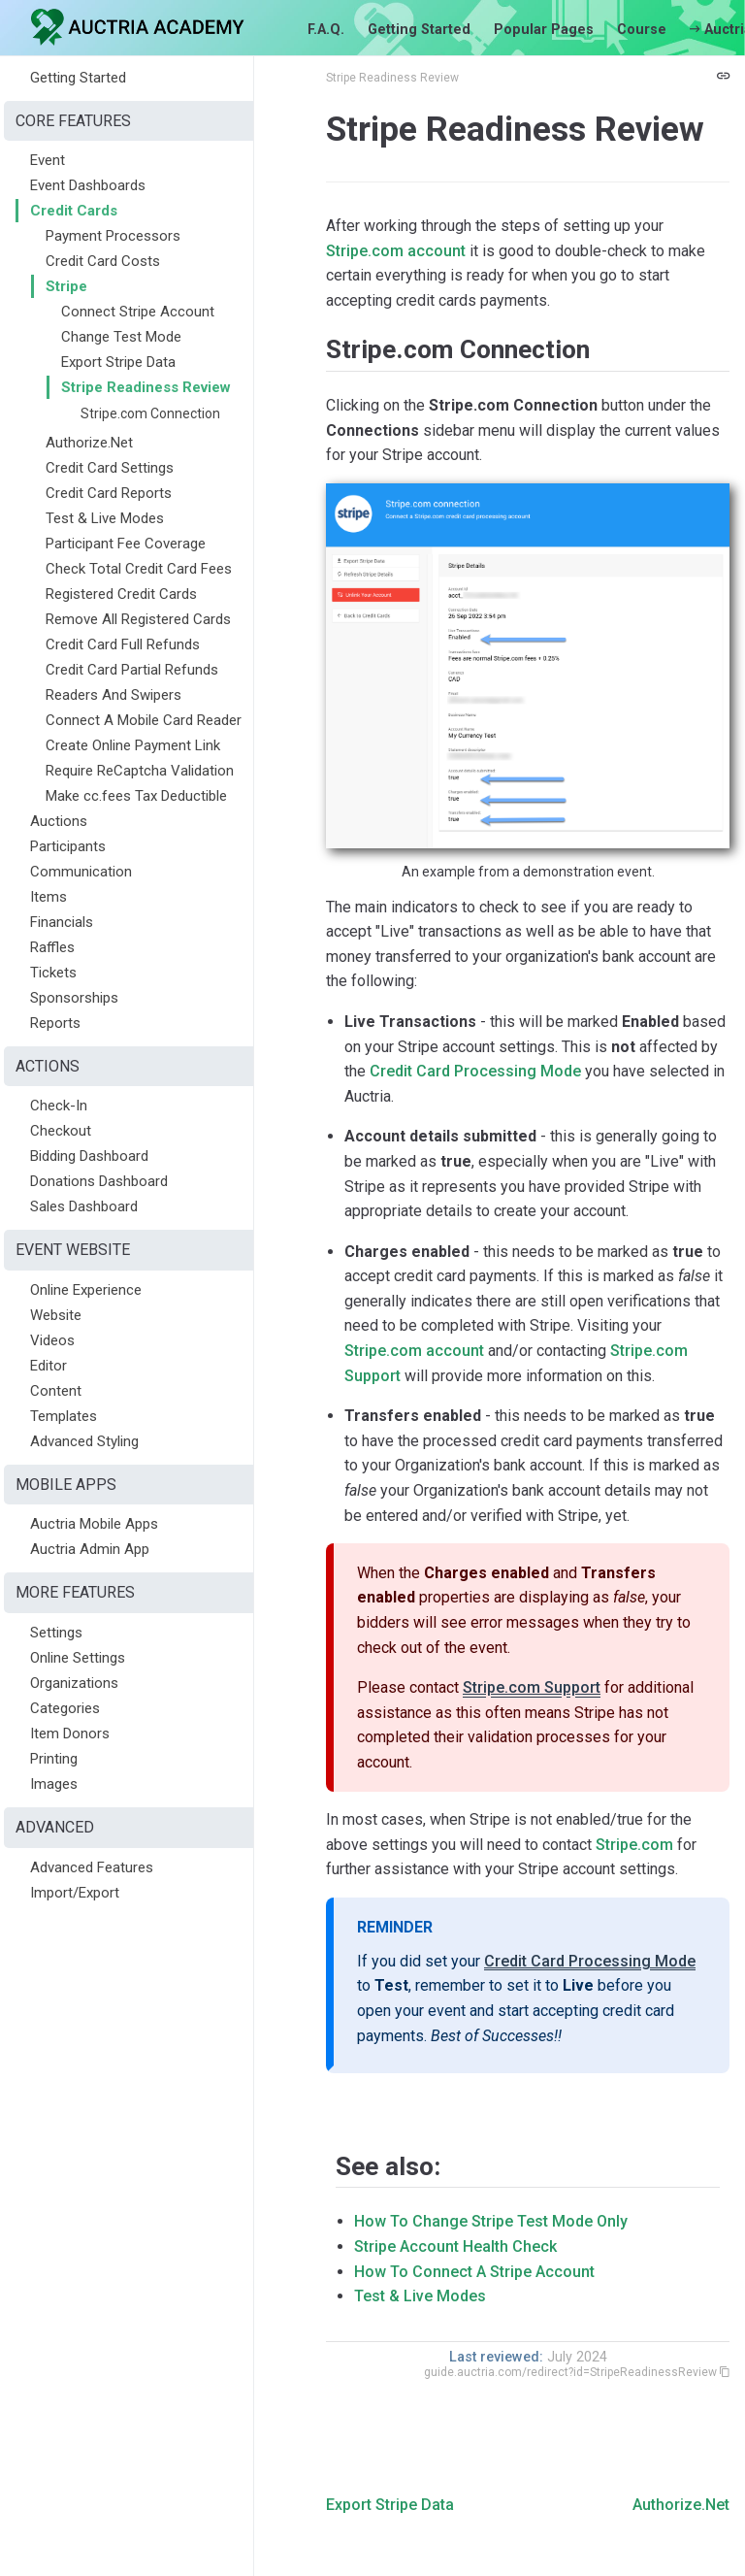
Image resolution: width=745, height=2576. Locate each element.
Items (48, 897)
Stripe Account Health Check (455, 2246)
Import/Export (74, 1892)
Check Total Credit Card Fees (139, 569)
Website (55, 1315)
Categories (65, 1708)
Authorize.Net (89, 442)
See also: (388, 2166)
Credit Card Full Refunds (123, 644)
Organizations (74, 1683)
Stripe (66, 286)
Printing (54, 1758)
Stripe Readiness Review (146, 387)
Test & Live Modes (105, 518)
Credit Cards (73, 210)
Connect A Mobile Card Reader (144, 720)
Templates (63, 1416)
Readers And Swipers (113, 695)
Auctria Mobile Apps (94, 1524)
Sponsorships (74, 998)
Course (641, 29)
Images (54, 1784)
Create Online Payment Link (133, 745)
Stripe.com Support (531, 1687)
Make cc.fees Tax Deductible (136, 796)
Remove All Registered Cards (138, 619)
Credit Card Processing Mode (475, 1071)
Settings (56, 1632)
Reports (55, 1023)
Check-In (58, 1105)
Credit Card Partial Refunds (132, 669)
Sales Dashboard (84, 1206)
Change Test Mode (121, 337)
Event (47, 160)
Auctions (58, 821)
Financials (61, 922)
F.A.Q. (326, 29)
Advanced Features (91, 1867)
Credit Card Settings (110, 468)
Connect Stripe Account (137, 311)
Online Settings (77, 1658)
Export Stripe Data (118, 362)
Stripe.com (634, 1844)
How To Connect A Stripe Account (474, 2271)
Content (55, 1391)
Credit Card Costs (103, 261)
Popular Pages (544, 29)
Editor (48, 1365)
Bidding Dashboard (89, 1156)
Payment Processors (113, 236)
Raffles (52, 947)
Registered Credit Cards (121, 594)
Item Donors (70, 1733)
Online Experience (86, 1290)
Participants (68, 846)
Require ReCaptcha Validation (140, 770)
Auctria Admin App (89, 1549)
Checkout (60, 1130)
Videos (52, 1340)
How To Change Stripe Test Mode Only (491, 2221)
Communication (81, 871)
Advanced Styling (84, 1441)
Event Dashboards (88, 185)
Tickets (53, 972)
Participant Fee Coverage (126, 543)
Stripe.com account (396, 251)
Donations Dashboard (99, 1181)
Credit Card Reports (109, 493)
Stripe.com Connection (150, 413)
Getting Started (419, 29)
